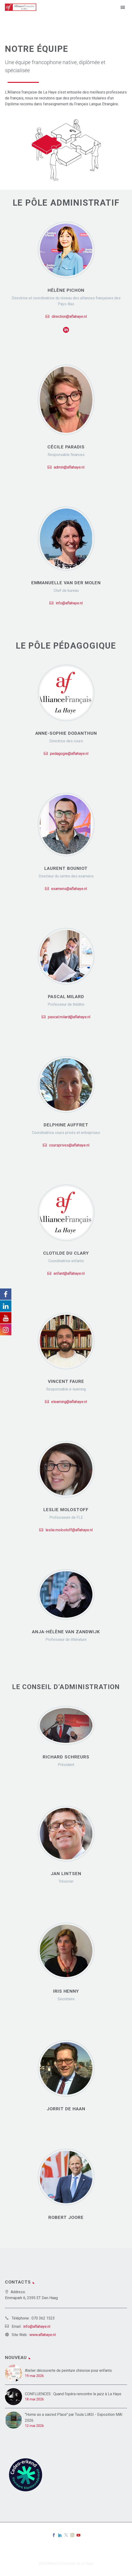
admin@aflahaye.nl (69, 467)
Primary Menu (123, 7)
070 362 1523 (43, 2318)
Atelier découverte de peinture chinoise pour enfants (68, 2370)
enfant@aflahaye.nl (69, 1273)
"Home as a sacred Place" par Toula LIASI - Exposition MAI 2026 (74, 2417)
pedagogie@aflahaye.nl (69, 753)
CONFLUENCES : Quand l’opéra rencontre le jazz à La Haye (73, 2394)
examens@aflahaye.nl (69, 888)
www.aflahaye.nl (42, 2335)
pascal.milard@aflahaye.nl (69, 1017)
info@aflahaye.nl (69, 603)
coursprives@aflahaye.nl (69, 1145)
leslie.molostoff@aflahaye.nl (69, 1530)
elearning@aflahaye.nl (69, 1401)
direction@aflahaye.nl (69, 316)
